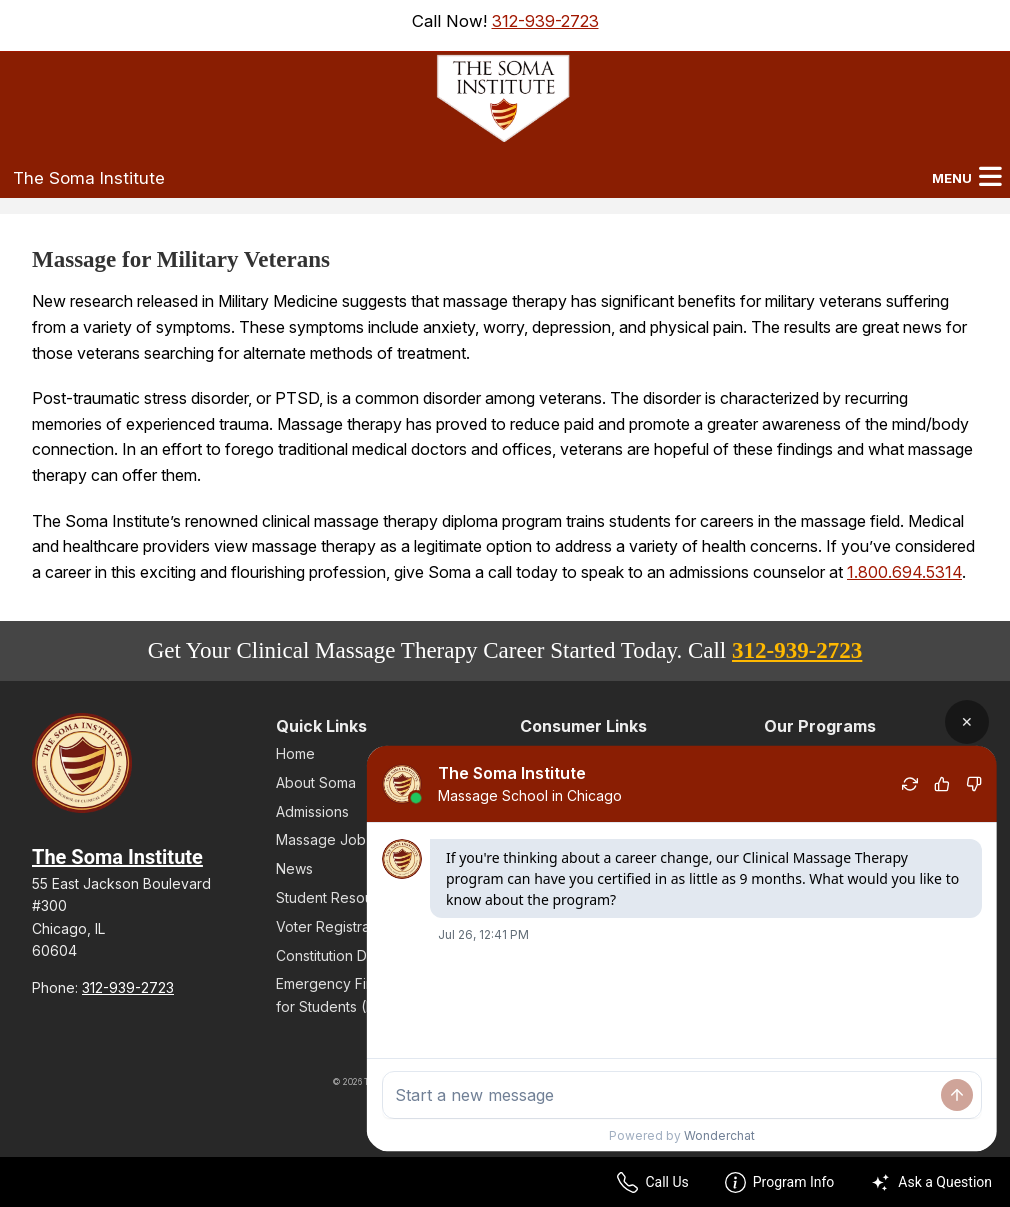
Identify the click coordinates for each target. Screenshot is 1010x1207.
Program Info (780, 1182)
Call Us (652, 1182)
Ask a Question (931, 1182)
